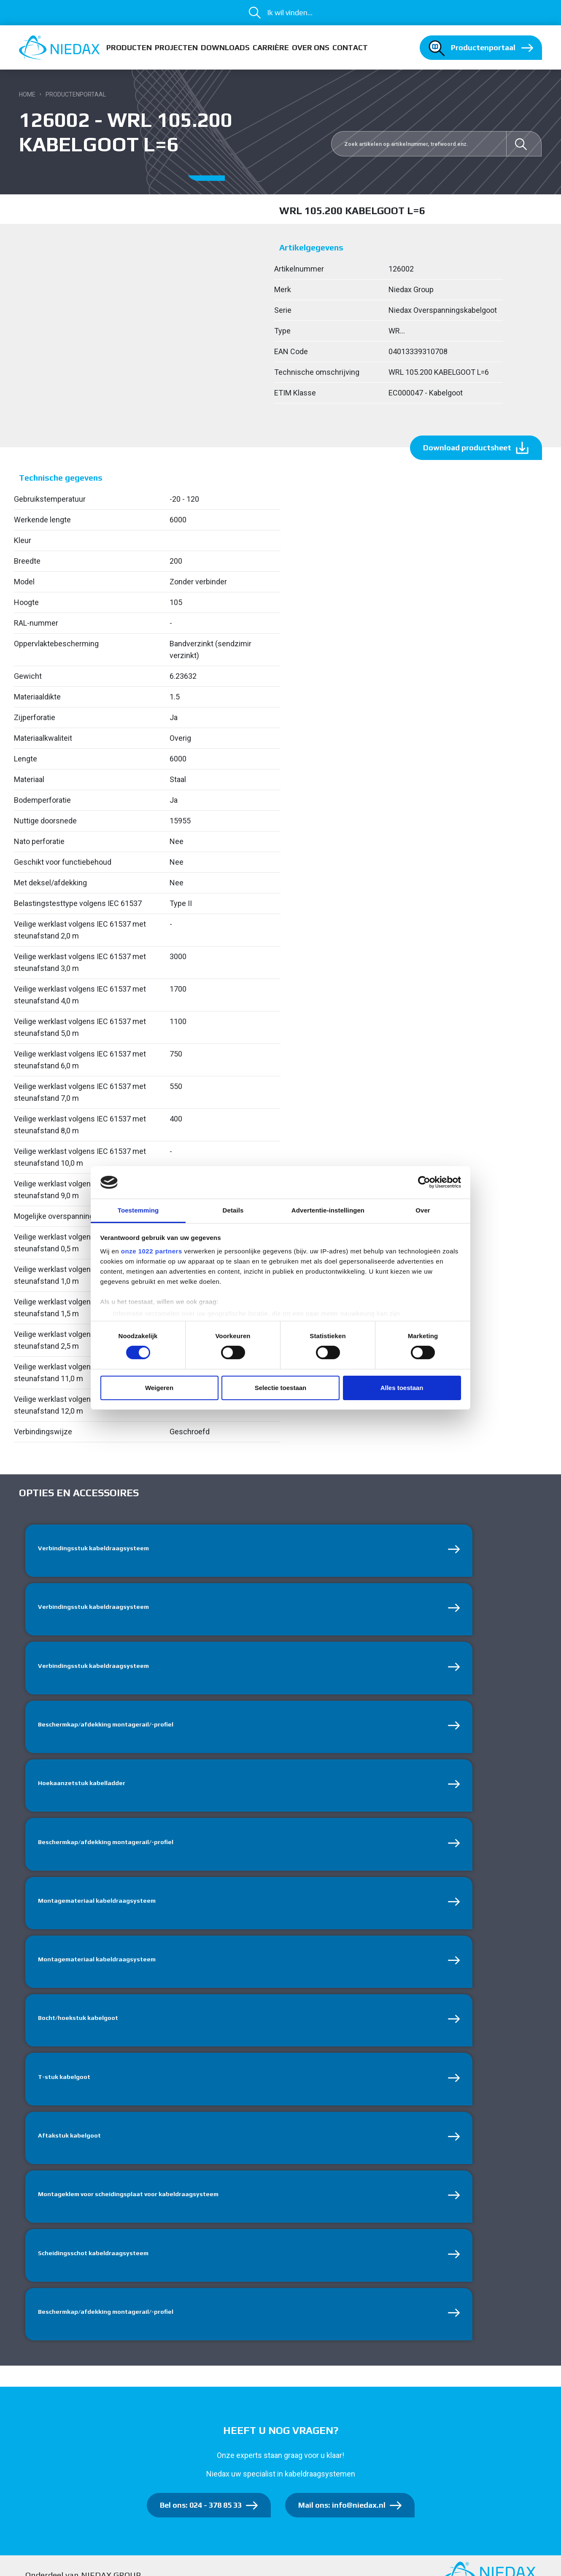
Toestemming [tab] (138, 1210)
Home (27, 94)
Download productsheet (467, 447)
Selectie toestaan (281, 1387)
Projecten (176, 47)
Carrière (271, 47)
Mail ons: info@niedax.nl (342, 2526)
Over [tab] (422, 1210)
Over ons (310, 47)
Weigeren (159, 1387)
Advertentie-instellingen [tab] (327, 1210)
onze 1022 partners (151, 1251)
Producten (129, 47)
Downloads (225, 47)
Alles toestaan (401, 1387)
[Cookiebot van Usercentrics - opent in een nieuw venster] (424, 1182)
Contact (350, 47)
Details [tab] (233, 1210)
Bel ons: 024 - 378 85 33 (201, 2526)
